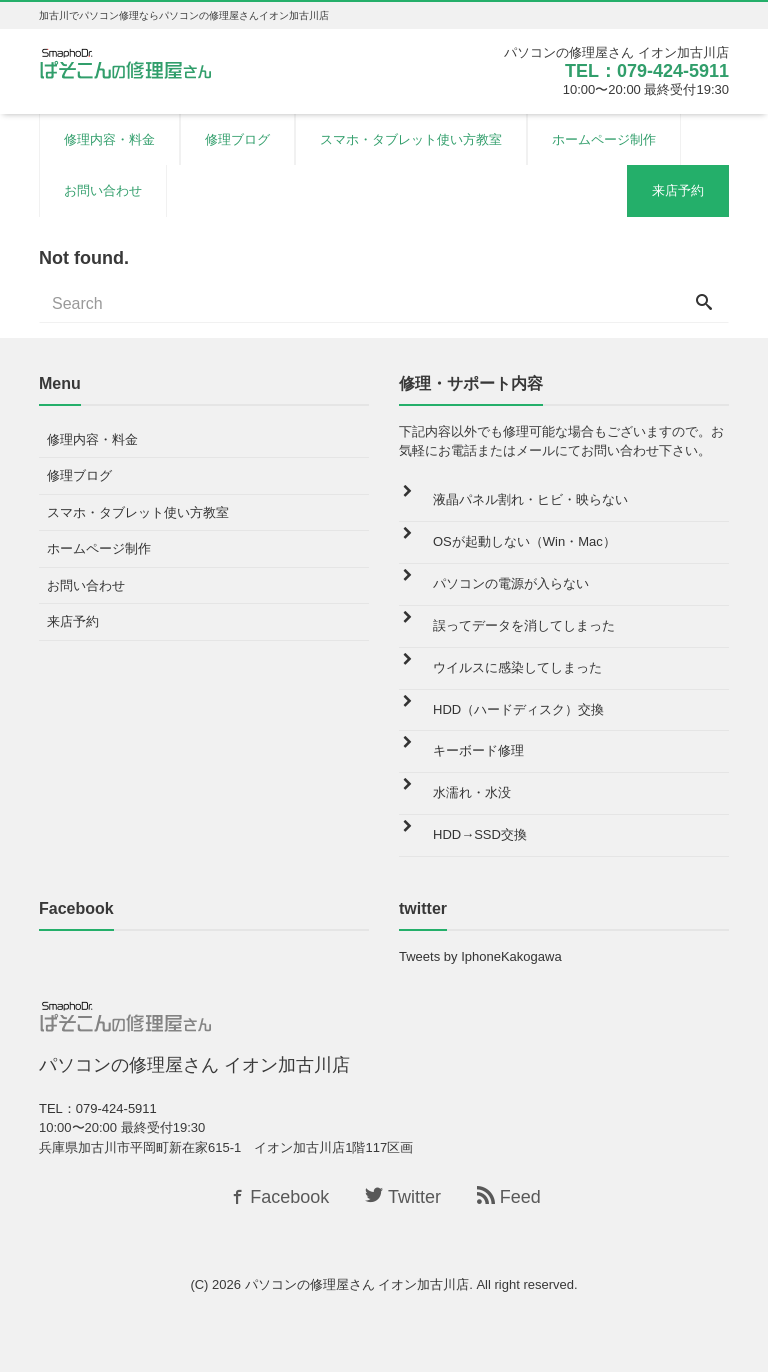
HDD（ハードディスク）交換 (518, 709)
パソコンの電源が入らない (511, 583)
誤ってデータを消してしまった (524, 625)
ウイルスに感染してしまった (517, 667)
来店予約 (678, 190)
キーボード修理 (478, 750)
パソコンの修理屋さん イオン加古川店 (357, 1284)
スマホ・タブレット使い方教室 (411, 139)
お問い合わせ (103, 190)
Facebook (278, 1197)
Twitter (403, 1197)
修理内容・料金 (109, 139)
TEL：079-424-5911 (647, 71)
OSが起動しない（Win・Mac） (524, 541)
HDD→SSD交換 (480, 834)
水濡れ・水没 (472, 792)
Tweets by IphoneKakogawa (480, 956)
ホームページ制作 (604, 139)
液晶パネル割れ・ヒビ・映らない (530, 499)
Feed (509, 1197)
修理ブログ (237, 139)
